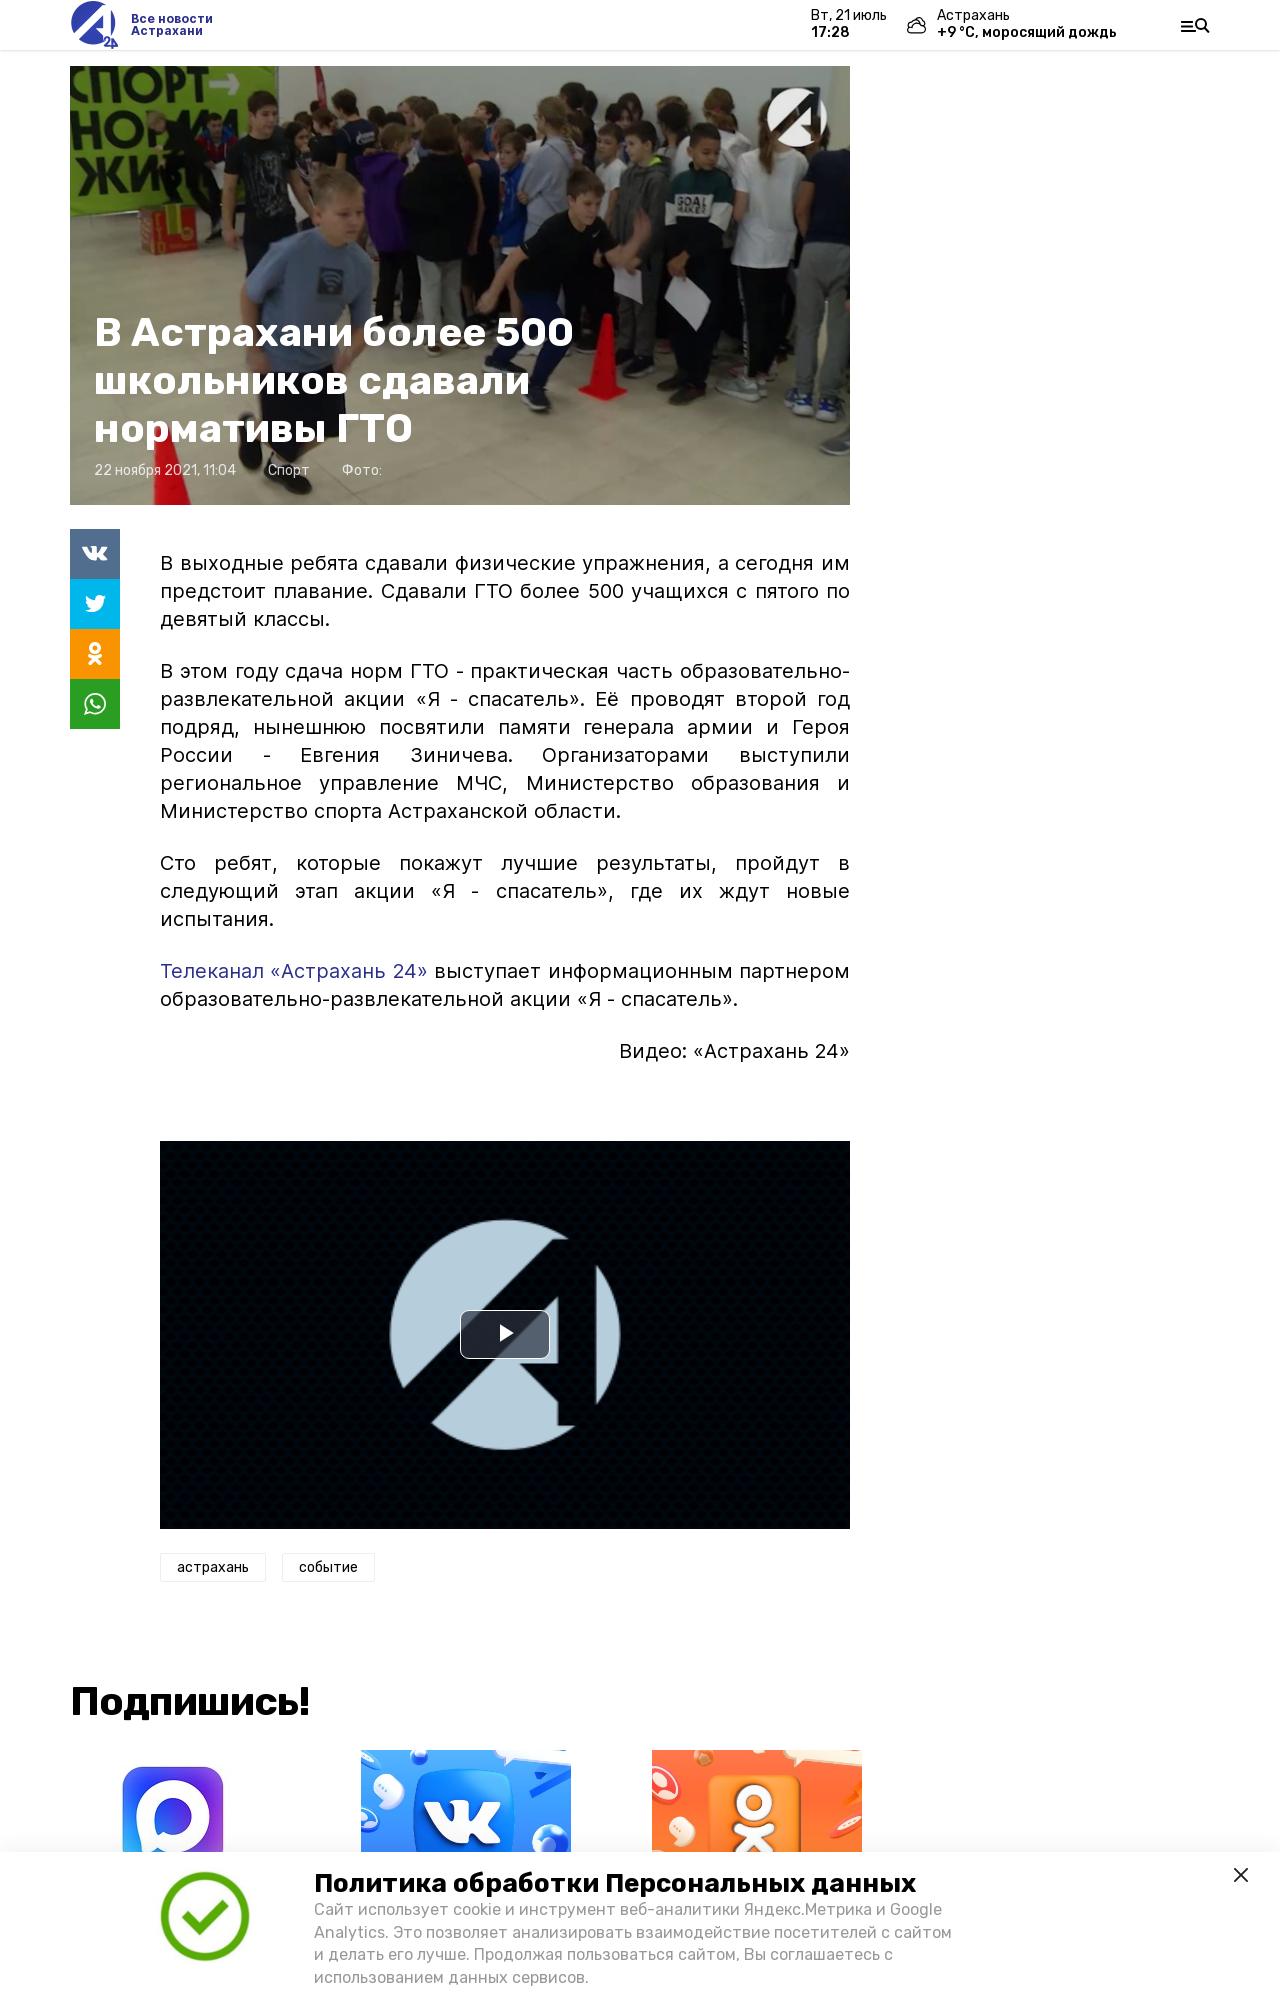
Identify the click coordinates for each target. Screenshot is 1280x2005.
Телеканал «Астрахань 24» (294, 971)
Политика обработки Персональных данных (615, 1883)
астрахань (213, 1567)
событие (328, 1567)
